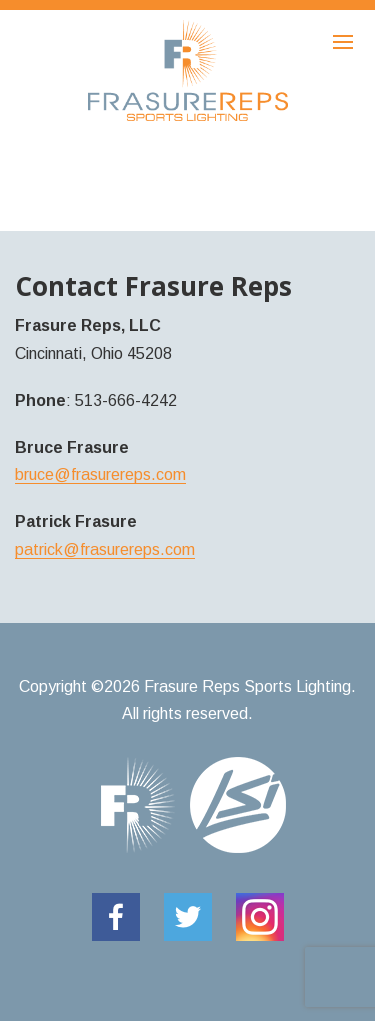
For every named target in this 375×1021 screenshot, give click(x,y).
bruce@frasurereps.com (100, 474)
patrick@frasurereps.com (105, 549)
